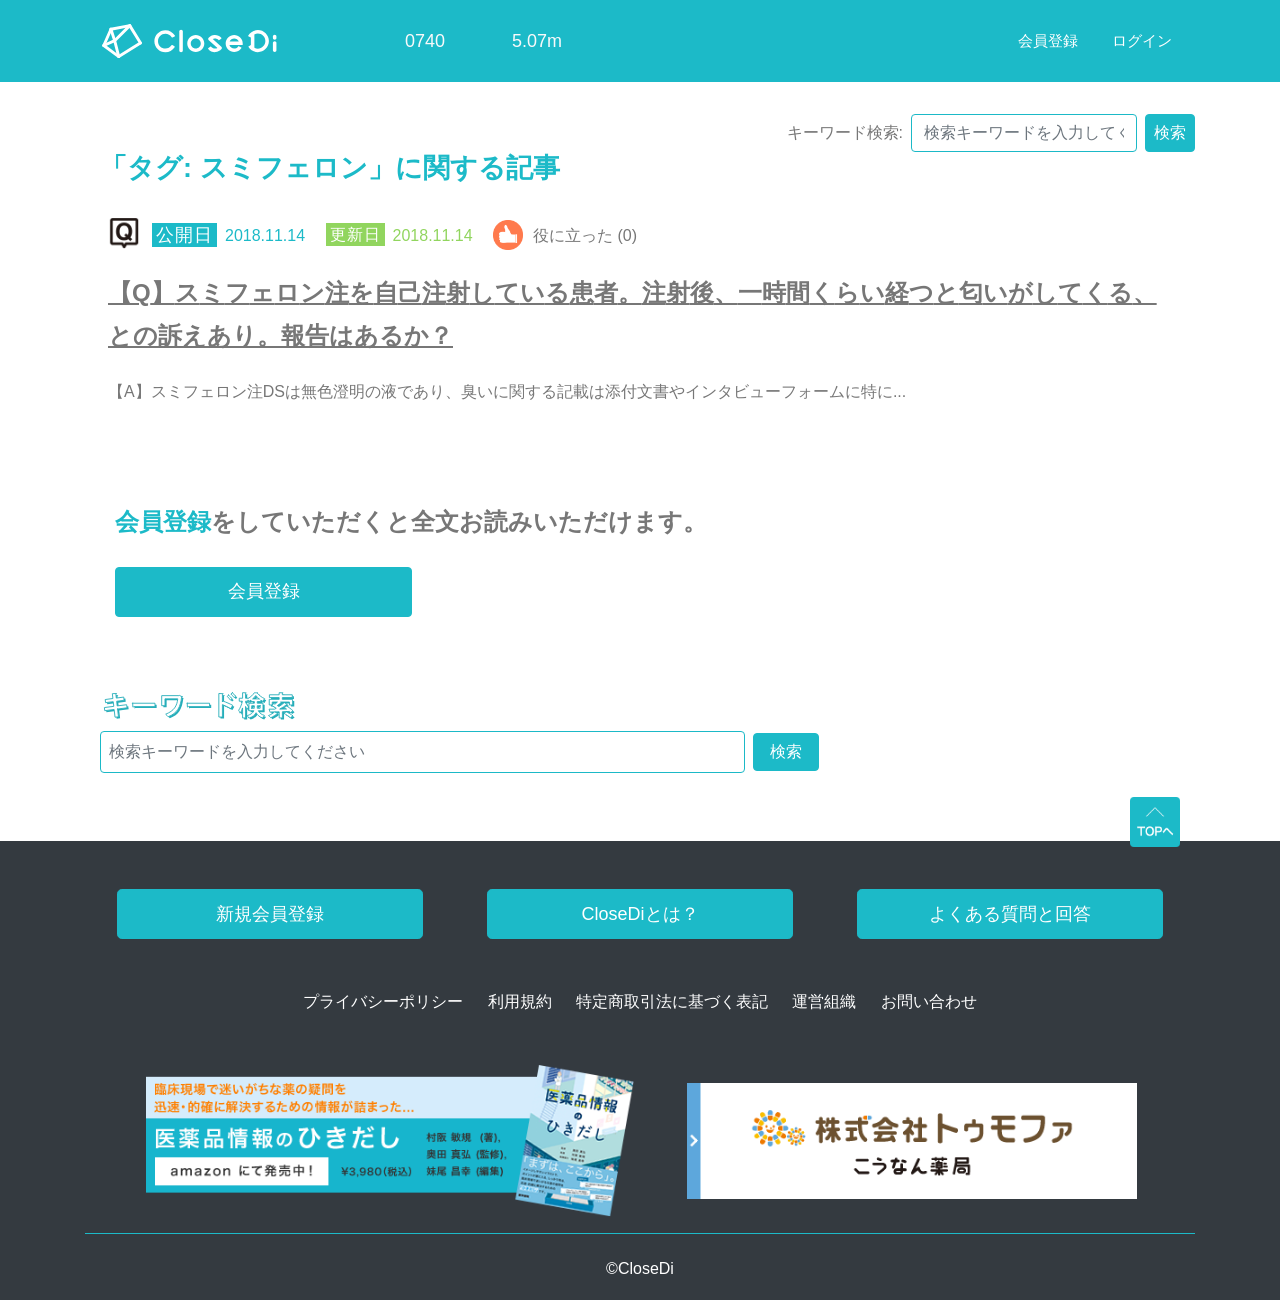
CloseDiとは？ (639, 914)
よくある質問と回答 (1010, 914)
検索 (1170, 132)
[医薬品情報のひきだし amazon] (390, 1147)
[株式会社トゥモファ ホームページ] (912, 1147)
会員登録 (163, 521)
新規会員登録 (270, 914)
